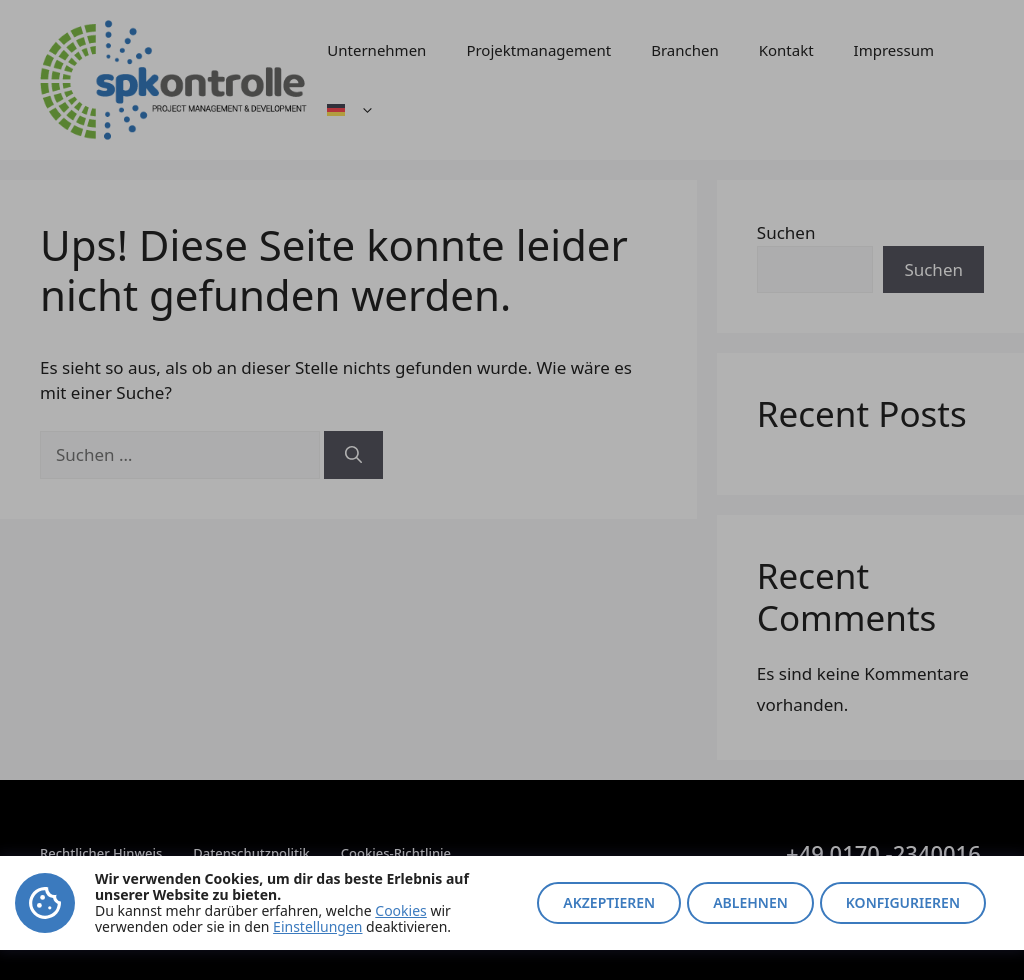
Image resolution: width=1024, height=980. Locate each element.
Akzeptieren (609, 902)
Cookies (400, 910)
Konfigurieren (903, 902)
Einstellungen (317, 926)
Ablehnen (750, 902)
